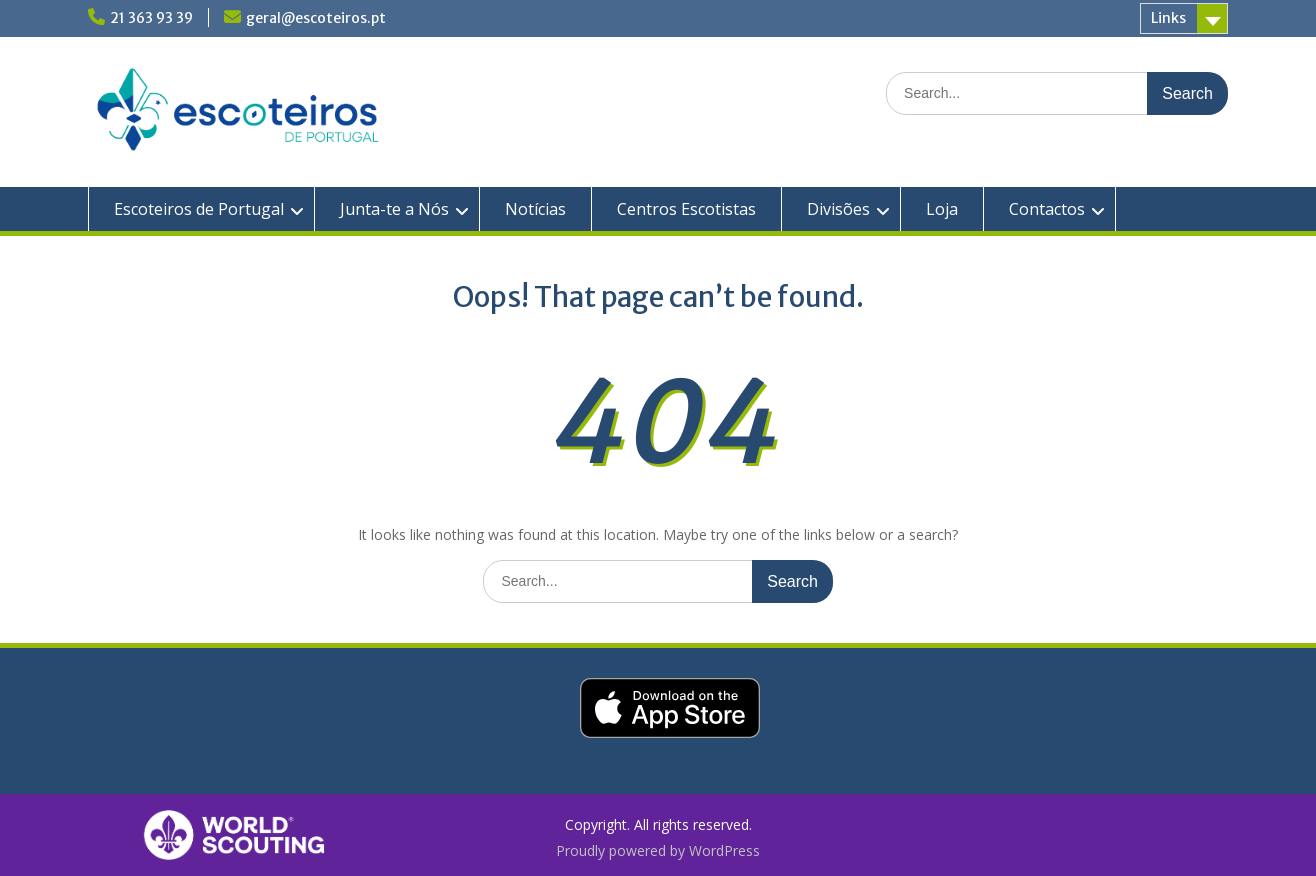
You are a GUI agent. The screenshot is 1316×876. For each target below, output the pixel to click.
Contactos (1047, 209)
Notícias (535, 209)
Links (1168, 18)
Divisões (838, 209)
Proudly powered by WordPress (658, 850)
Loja (942, 209)
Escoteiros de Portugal (199, 209)
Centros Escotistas (686, 209)
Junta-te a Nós (394, 209)
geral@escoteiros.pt (316, 18)
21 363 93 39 (151, 18)
